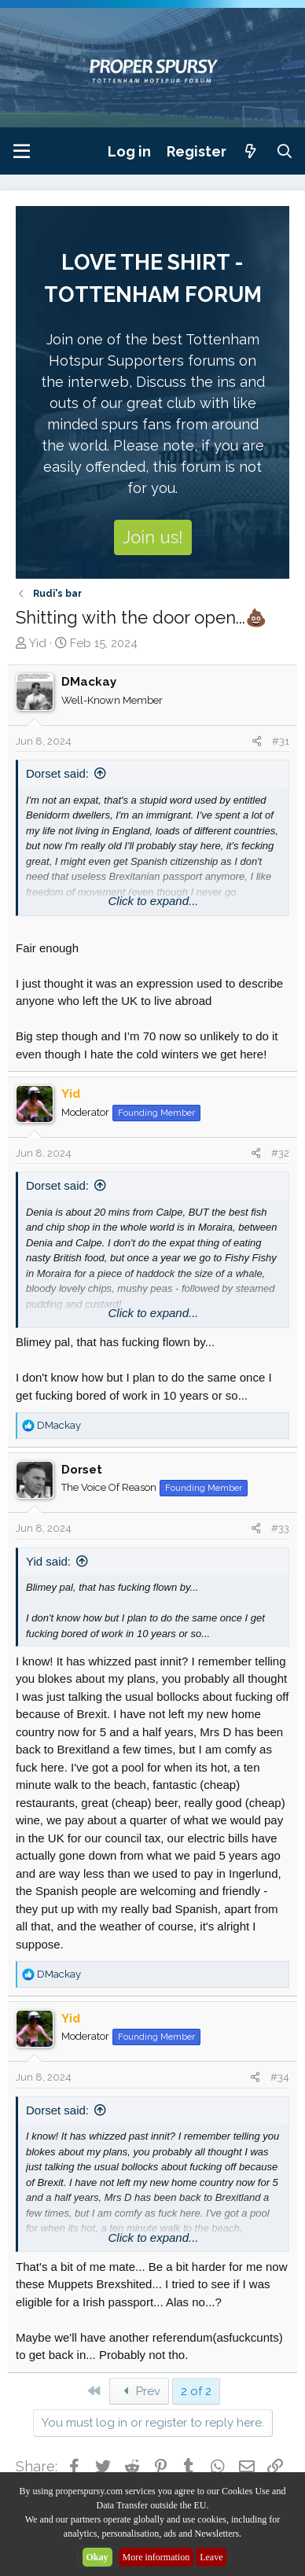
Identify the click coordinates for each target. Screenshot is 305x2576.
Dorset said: (57, 773)
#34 (279, 2077)
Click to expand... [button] (153, 900)
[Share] (256, 741)
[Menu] (21, 151)
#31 (280, 741)
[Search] (285, 151)
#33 (280, 1528)
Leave (211, 2557)
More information (156, 2557)
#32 (280, 1153)
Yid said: (48, 1561)
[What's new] (251, 151)
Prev (139, 2391)
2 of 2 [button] (196, 2391)
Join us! (153, 537)
